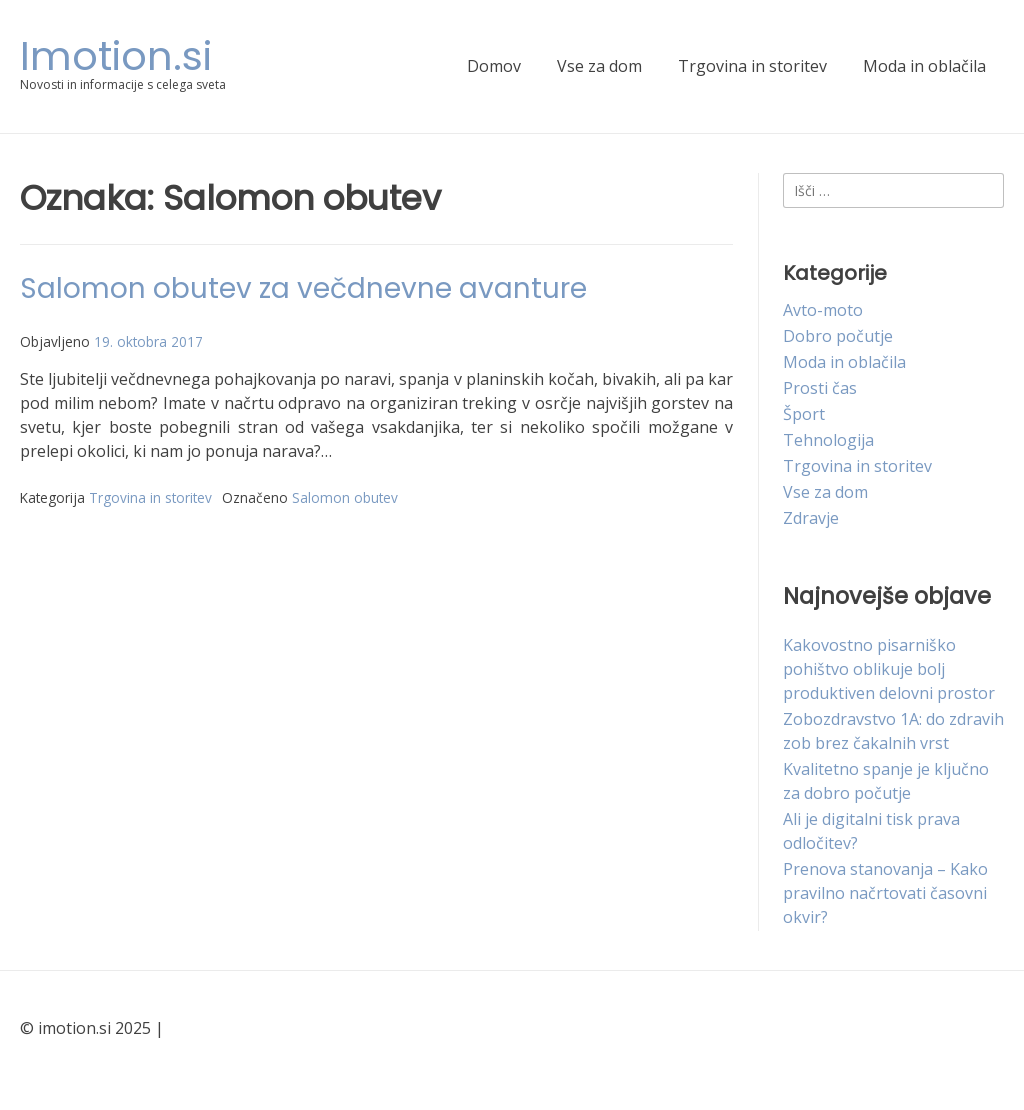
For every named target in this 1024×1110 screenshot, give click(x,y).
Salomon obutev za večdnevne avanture (303, 288)
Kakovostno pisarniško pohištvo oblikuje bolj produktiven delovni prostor (889, 669)
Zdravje (811, 518)
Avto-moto (823, 310)
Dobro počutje (838, 336)
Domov (494, 66)
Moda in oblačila (924, 66)
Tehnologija (828, 440)
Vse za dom (599, 66)
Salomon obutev (345, 497)
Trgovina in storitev (752, 66)
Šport (804, 414)
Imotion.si (116, 56)
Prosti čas (820, 388)
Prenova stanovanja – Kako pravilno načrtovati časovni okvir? (885, 893)
